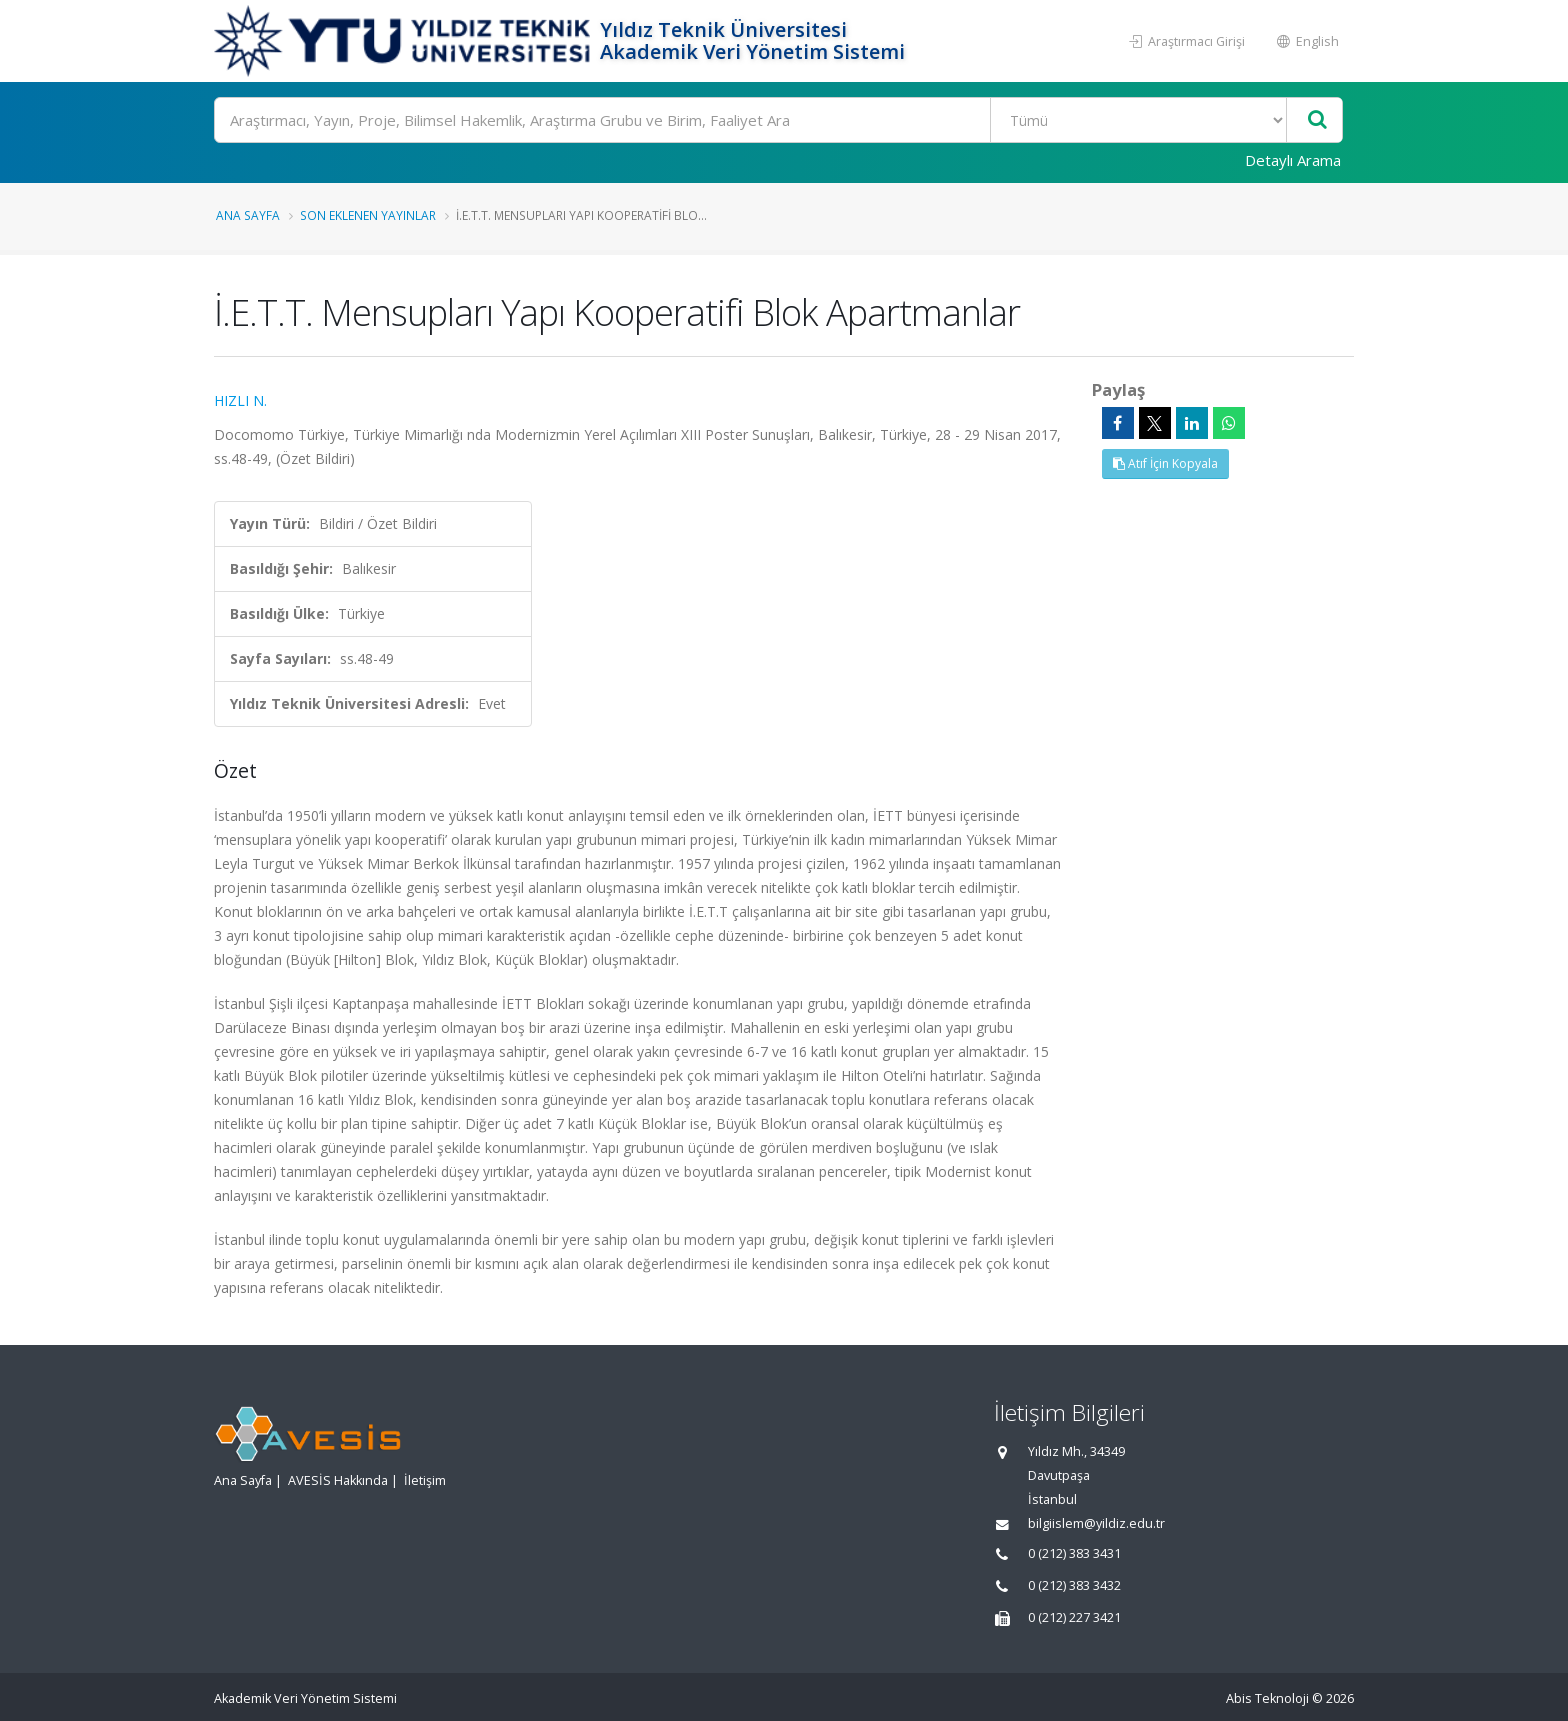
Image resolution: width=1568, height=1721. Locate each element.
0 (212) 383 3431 (1074, 1553)
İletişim (425, 1480)
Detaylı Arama (1293, 160)
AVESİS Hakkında (338, 1480)
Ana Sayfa (248, 215)
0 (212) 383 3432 (1074, 1585)
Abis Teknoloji (1267, 1698)
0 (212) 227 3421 (1074, 1617)
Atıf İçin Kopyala (1165, 463)
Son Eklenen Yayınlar (368, 215)
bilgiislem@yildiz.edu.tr (1096, 1523)
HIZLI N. (240, 400)
